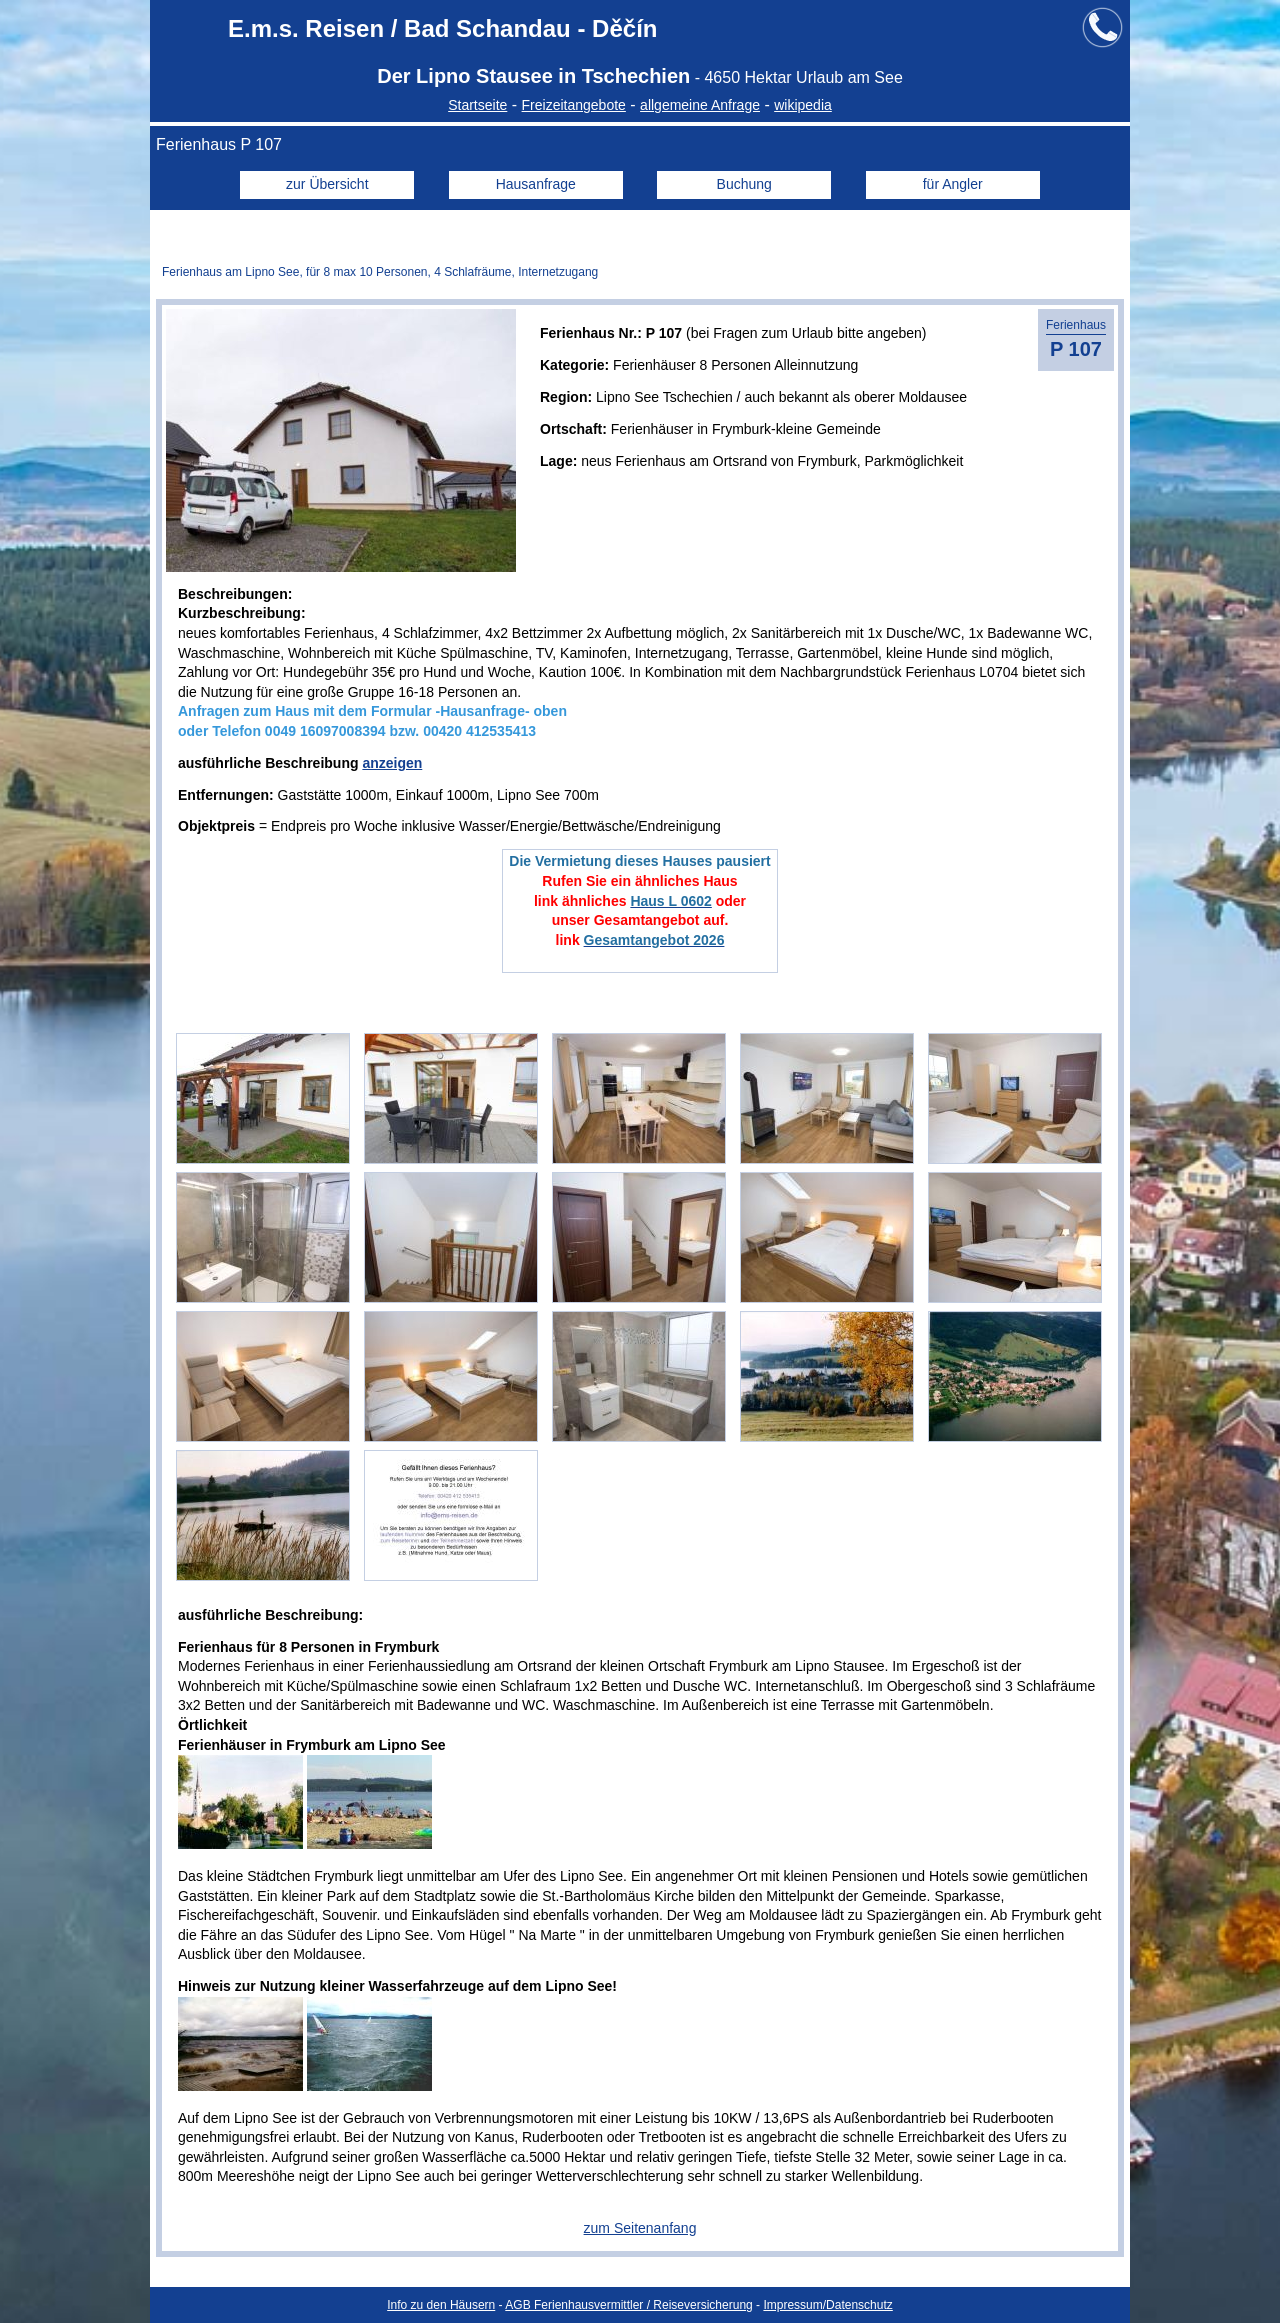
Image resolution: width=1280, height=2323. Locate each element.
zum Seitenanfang (640, 2228)
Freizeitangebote (574, 105)
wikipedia (803, 105)
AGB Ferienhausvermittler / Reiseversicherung (628, 2305)
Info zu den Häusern (441, 2305)
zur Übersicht (327, 184)
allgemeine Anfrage (700, 105)
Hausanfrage (536, 184)
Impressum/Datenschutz (827, 2305)
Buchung (744, 184)
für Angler (953, 184)
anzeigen (392, 763)
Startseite (477, 105)
